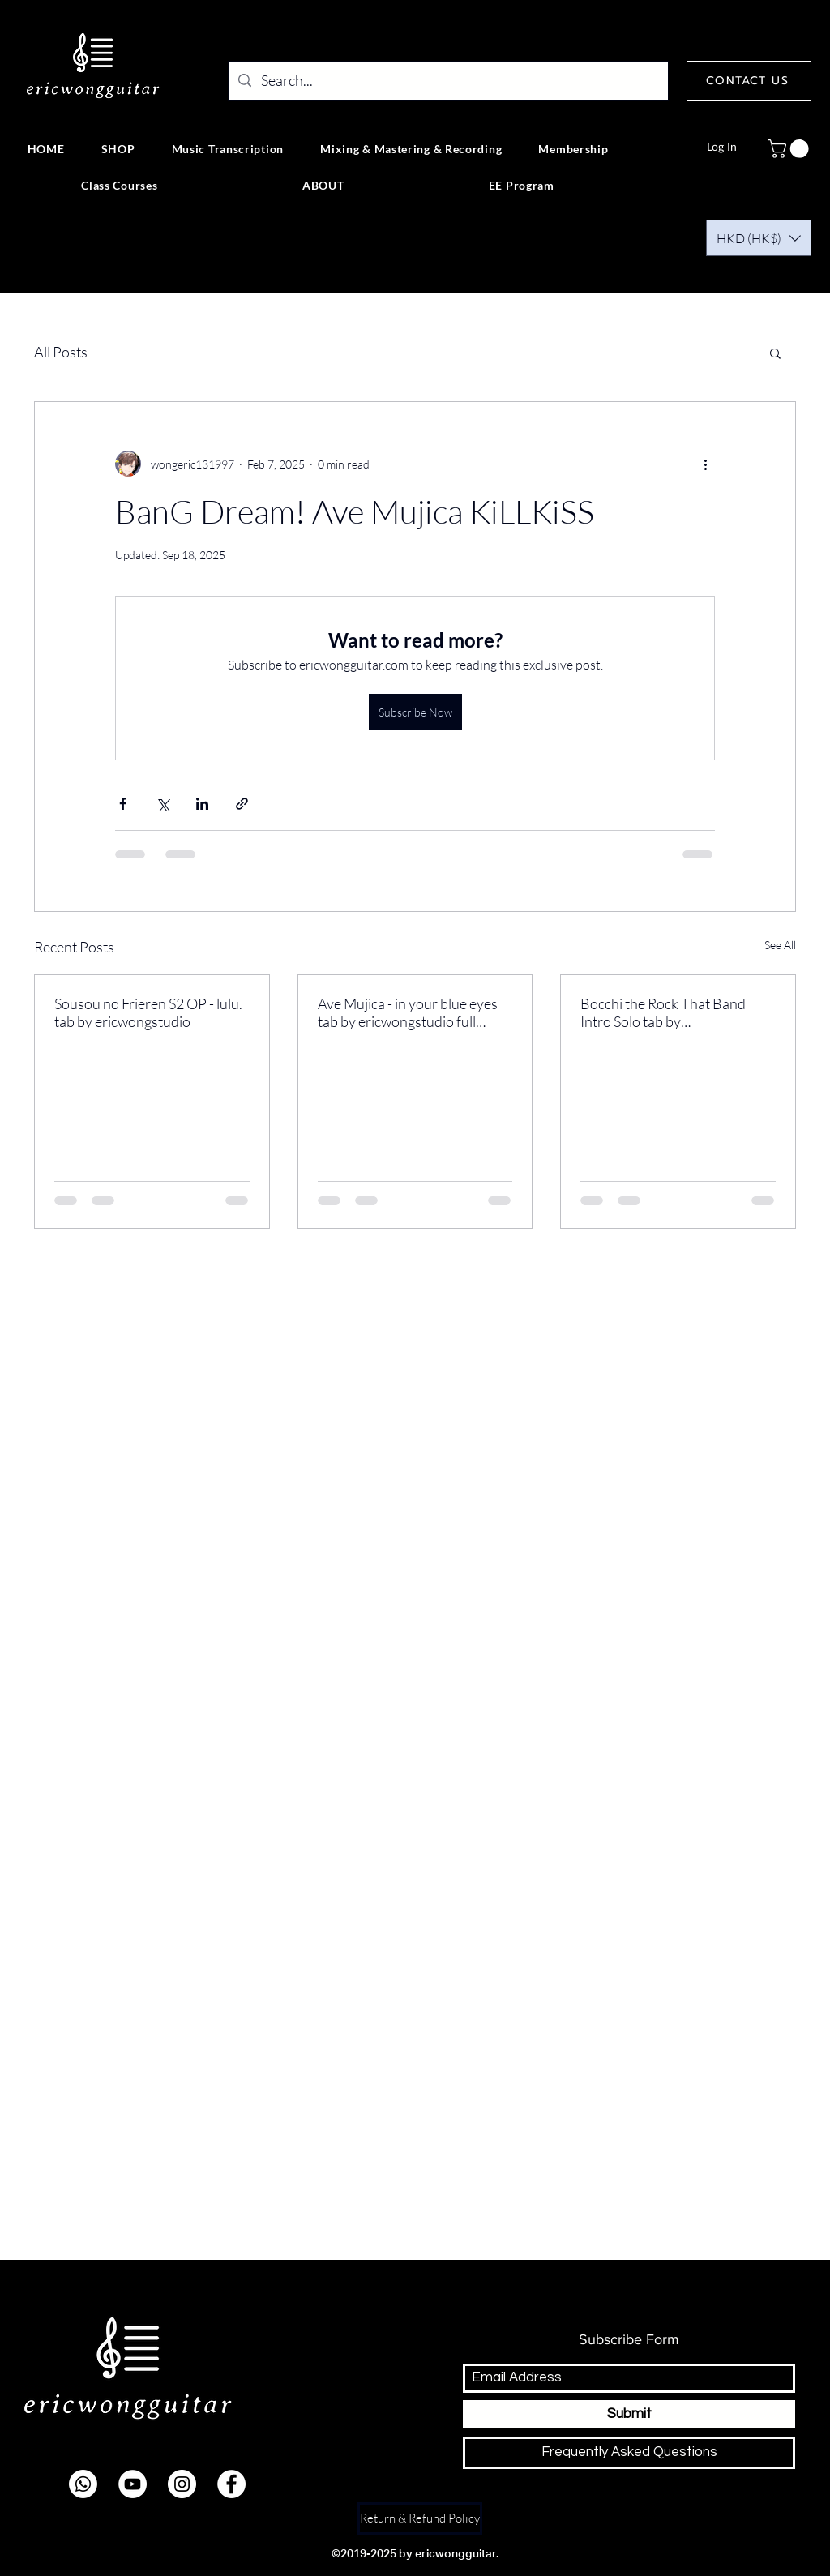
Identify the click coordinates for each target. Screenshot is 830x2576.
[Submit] (629, 2414)
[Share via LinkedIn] (202, 803)
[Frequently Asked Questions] (629, 2453)
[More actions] (705, 463)
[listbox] (758, 238)
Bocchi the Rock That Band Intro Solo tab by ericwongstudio (663, 1012)
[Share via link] (242, 803)
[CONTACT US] (749, 81)
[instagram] (182, 2484)
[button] (790, 148)
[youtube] (132, 2484)
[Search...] (447, 81)
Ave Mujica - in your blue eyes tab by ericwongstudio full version (408, 1012)
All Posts (61, 352)
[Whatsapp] (83, 2484)
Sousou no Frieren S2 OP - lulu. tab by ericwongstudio (148, 1012)
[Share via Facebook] (122, 803)
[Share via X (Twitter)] (162, 803)
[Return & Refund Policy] (419, 2518)
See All (780, 945)
